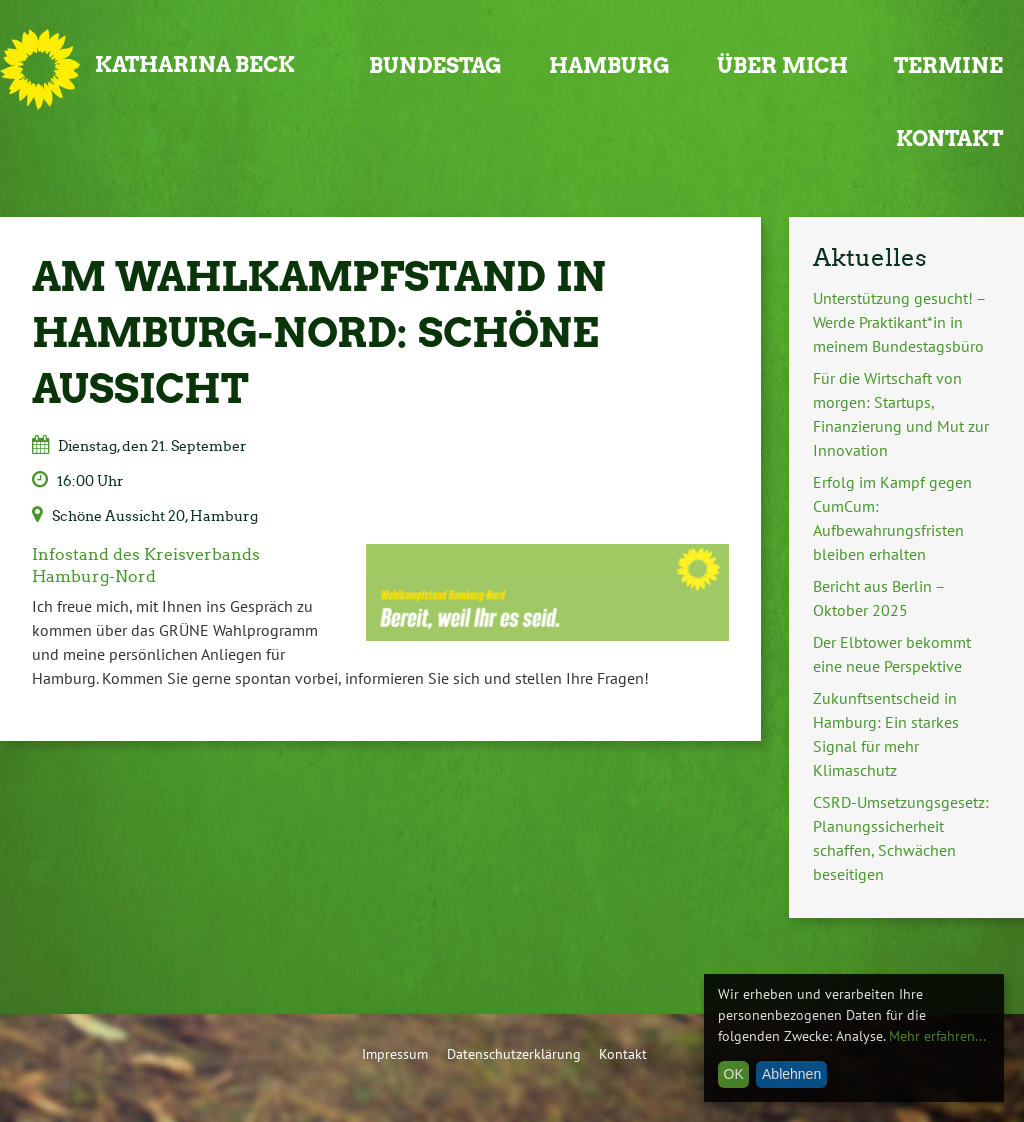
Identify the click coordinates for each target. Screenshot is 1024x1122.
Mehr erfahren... (937, 1036)
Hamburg (609, 65)
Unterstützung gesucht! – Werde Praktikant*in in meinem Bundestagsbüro (899, 322)
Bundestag (435, 65)
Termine (948, 65)
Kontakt (949, 138)
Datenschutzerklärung (514, 1053)
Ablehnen (791, 1074)
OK (734, 1074)
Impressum (395, 1053)
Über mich (782, 65)
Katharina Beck (195, 64)
